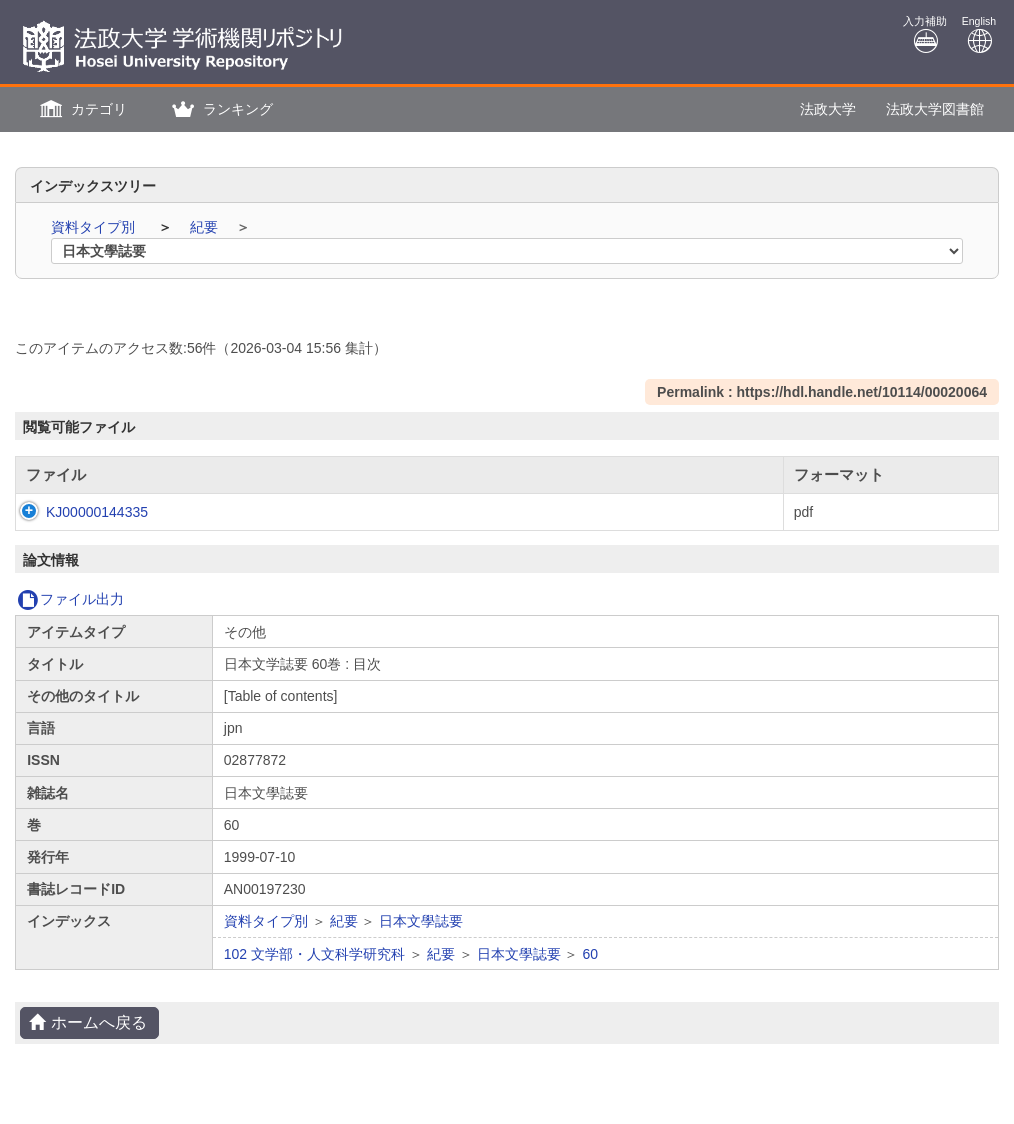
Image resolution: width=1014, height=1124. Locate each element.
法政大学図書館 (935, 109)
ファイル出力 (70, 599)
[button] (81, 109)
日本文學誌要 (421, 921)
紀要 (206, 227)
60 (590, 954)
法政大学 (828, 109)
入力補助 (925, 34)
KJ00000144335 (77, 512)
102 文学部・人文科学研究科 (314, 954)
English (979, 34)
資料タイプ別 (95, 227)
